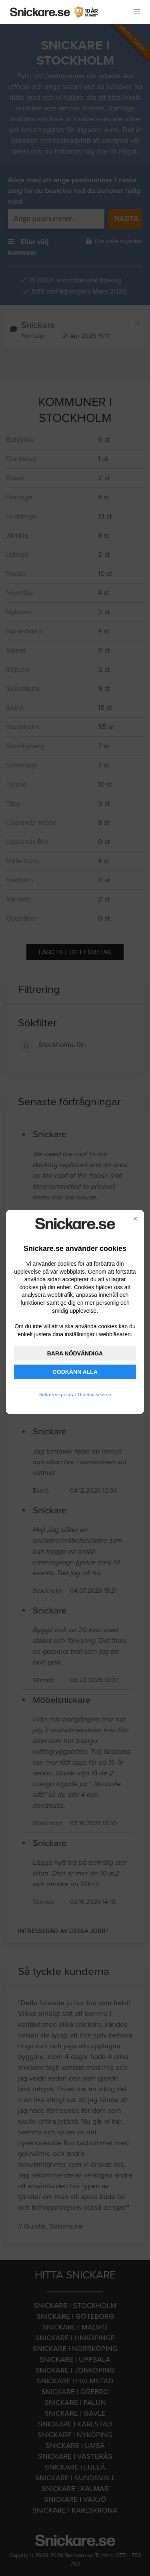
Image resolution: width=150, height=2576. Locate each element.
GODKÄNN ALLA (75, 1372)
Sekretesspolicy (56, 1394)
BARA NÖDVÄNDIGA (75, 1353)
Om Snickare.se (94, 1394)
